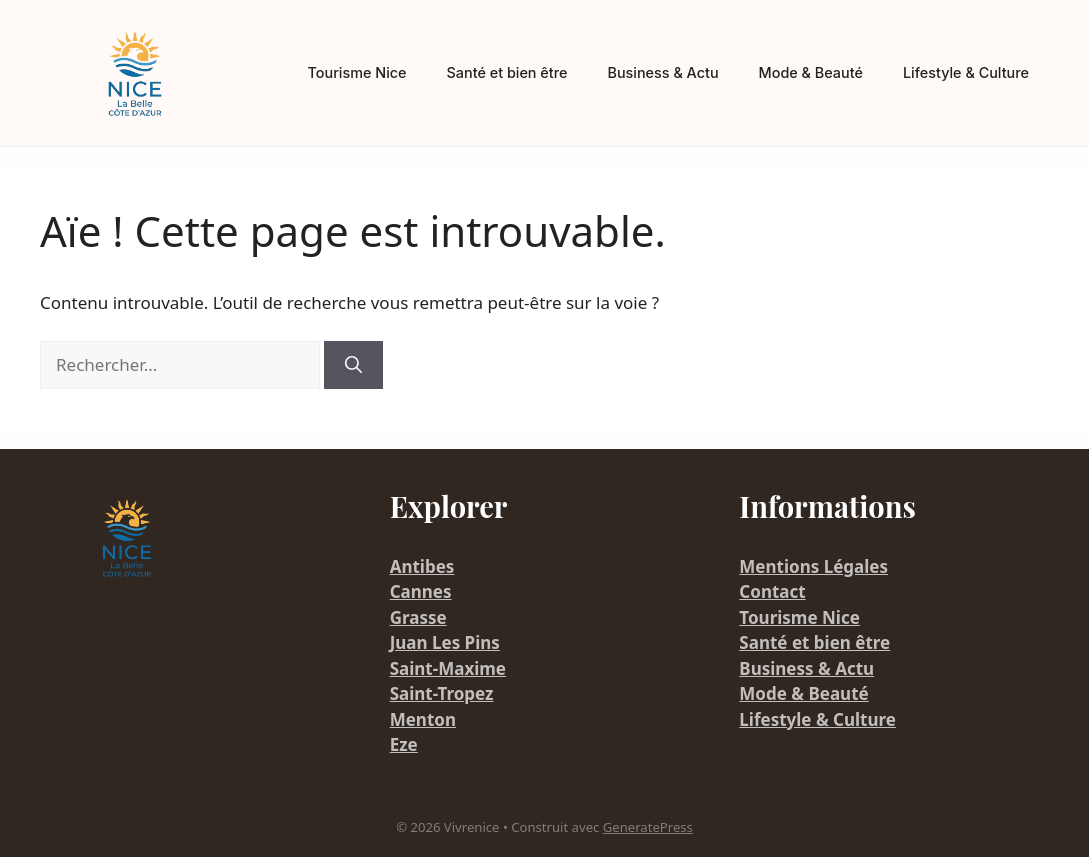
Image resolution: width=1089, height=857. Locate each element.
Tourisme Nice (357, 72)
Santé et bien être (507, 72)
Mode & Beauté (811, 72)
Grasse (418, 617)
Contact (772, 591)
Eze (404, 744)
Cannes (421, 591)
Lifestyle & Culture (966, 72)
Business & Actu (662, 72)
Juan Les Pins (445, 642)
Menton (423, 719)
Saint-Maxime (448, 668)
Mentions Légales (813, 566)
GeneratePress (648, 827)
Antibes (422, 566)
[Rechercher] (353, 365)
